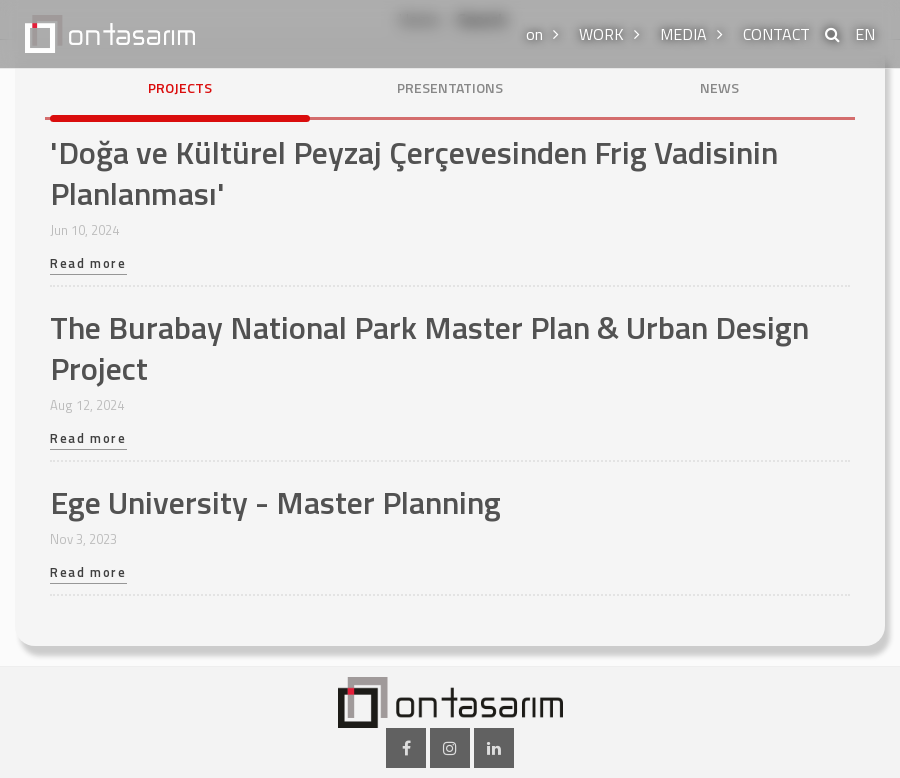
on (534, 34)
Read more (88, 265)
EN (865, 34)
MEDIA (683, 34)
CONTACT (776, 34)
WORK (601, 34)
